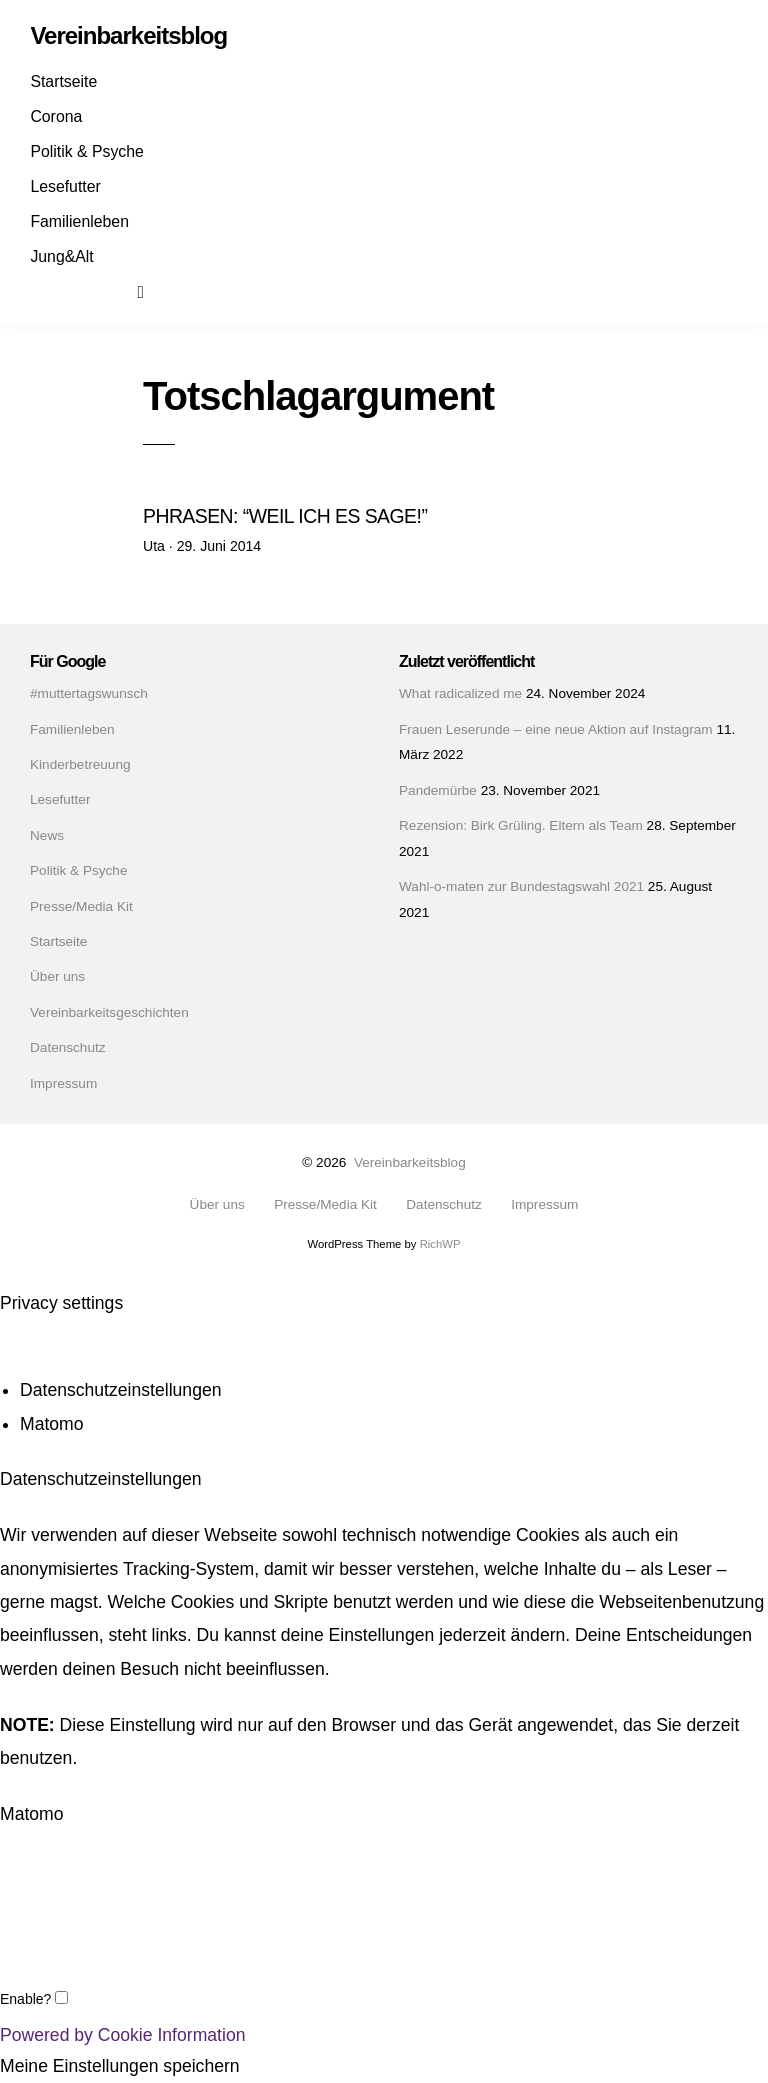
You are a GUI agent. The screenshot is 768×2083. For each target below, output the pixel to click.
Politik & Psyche (86, 151)
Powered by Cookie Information (122, 2035)
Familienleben (79, 221)
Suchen (154, 291)
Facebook (48, 291)
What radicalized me (460, 693)
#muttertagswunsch (89, 693)
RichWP (440, 1244)
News (47, 835)
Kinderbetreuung (80, 764)
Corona (56, 116)
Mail (118, 291)
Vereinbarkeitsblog (410, 1162)
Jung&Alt (61, 256)
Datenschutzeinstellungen (121, 1391)
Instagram (83, 291)
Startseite (63, 81)
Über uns (57, 976)
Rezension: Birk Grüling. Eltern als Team (521, 825)
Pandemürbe (438, 790)
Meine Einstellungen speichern (120, 2067)
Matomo (52, 1425)
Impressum (63, 1083)
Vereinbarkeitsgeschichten (109, 1012)
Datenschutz (68, 1047)
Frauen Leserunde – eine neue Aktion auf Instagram (556, 729)
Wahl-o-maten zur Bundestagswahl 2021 (521, 886)
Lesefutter (65, 186)
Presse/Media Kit (81, 906)
